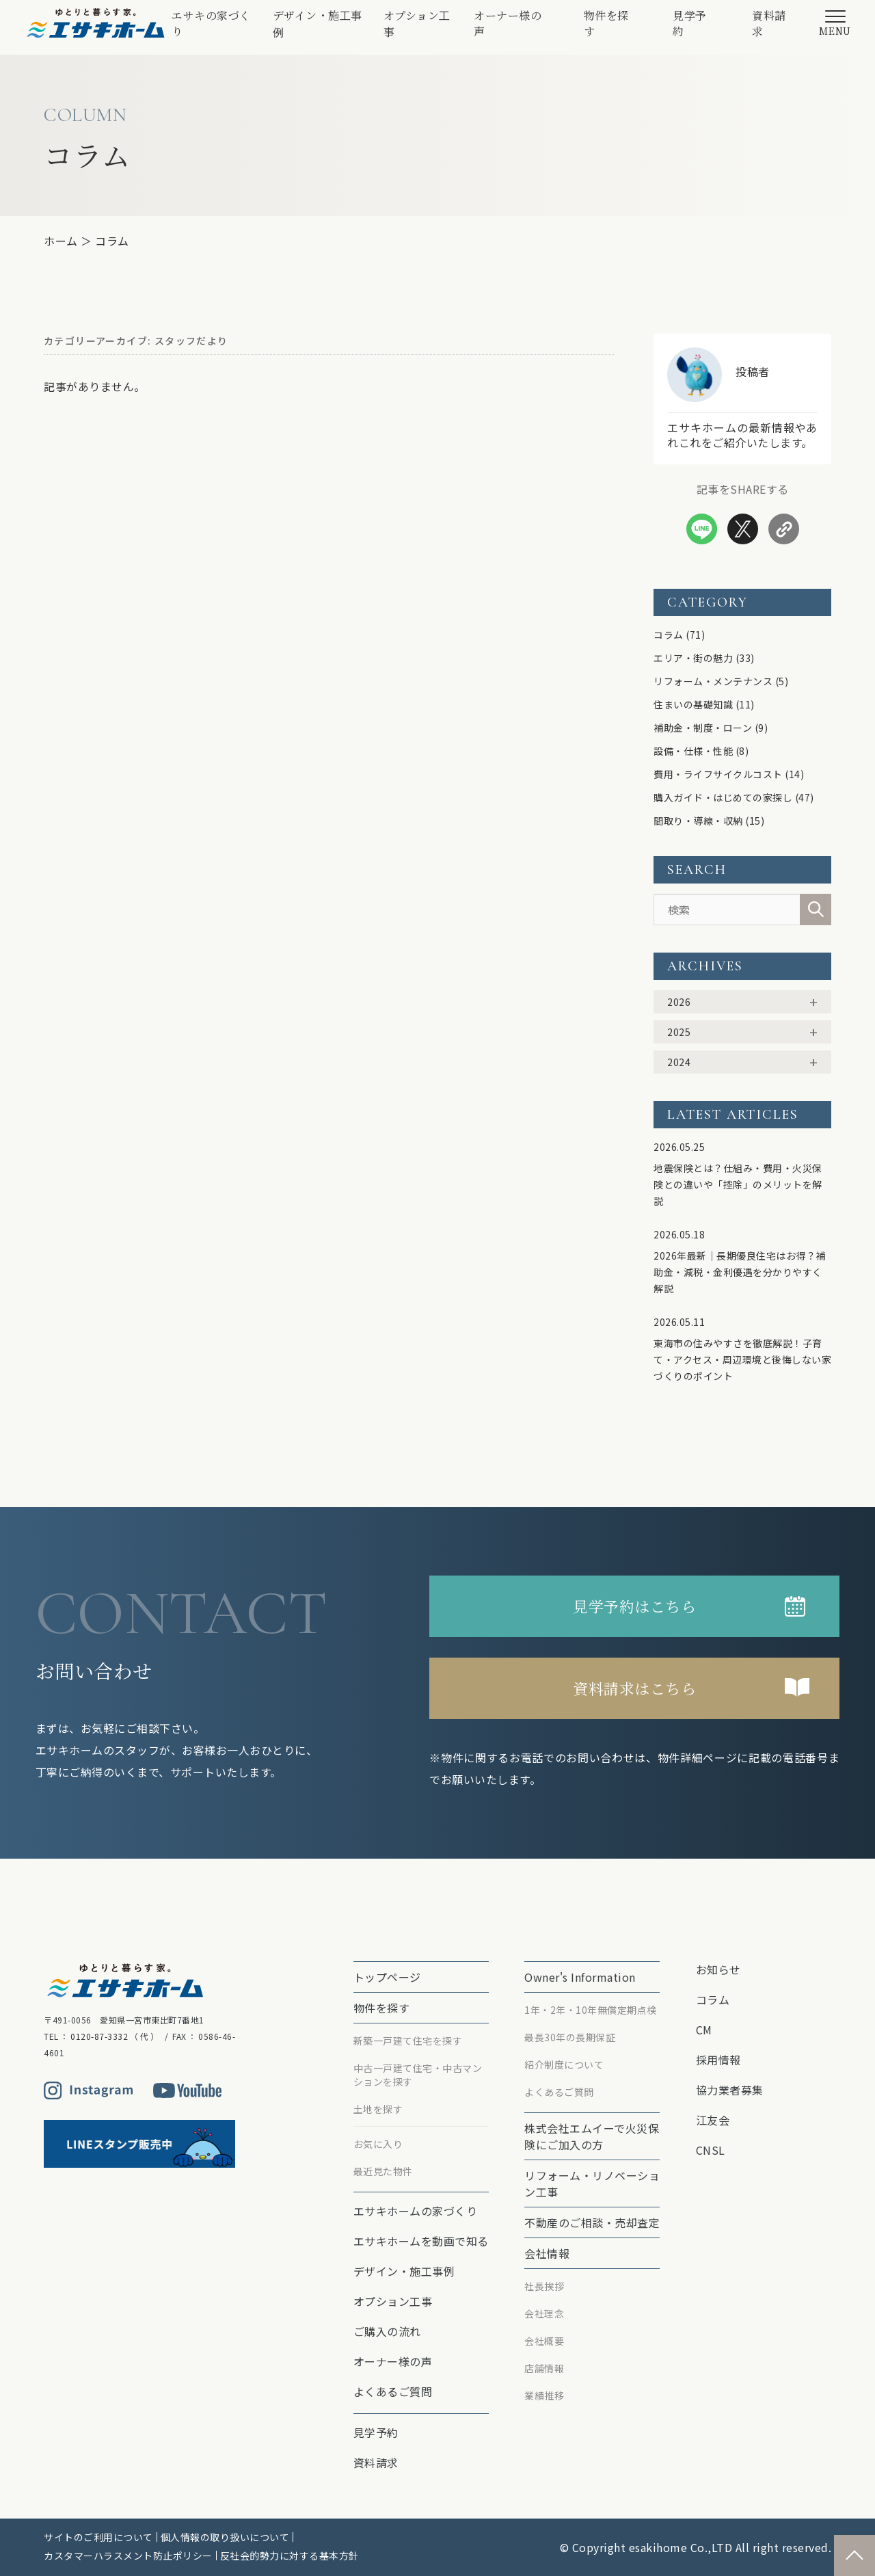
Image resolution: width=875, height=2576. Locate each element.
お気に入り (378, 2144)
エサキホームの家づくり (415, 2211)
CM (704, 2029)
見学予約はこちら (634, 1606)
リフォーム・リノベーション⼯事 (592, 2183)
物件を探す (606, 23)
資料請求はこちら (634, 1688)
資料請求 (769, 23)
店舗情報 (544, 2368)
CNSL (710, 2150)
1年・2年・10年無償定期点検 (590, 2010)
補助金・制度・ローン (703, 727)
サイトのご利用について (98, 2537)
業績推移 (544, 2395)
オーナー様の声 (507, 23)
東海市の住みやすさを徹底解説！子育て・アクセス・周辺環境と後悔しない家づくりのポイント (742, 1359)
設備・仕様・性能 (693, 751)
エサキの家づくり (211, 23)
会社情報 (546, 2253)
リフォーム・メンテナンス (713, 681)
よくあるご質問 (393, 2391)
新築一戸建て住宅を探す (408, 2040)
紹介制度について (564, 2064)
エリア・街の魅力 (693, 658)
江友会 (713, 2120)
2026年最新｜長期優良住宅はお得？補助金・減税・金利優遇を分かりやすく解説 (740, 1272)
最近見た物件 (383, 2171)
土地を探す (378, 2109)
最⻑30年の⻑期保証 (569, 2037)
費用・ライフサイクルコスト (718, 774)
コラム (112, 241)
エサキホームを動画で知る (421, 2241)
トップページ (387, 1977)
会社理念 (544, 2313)
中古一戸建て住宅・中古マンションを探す (418, 2074)
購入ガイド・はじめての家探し (723, 797)
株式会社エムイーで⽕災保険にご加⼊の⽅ (591, 2136)
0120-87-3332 (99, 2036)
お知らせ (718, 1969)
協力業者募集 (730, 2090)
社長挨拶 (544, 2286)
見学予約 (690, 23)
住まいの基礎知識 (693, 704)
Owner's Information (580, 1977)
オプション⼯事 (416, 24)
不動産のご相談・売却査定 (592, 2222)
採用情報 (718, 2059)
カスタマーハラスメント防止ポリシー (128, 2555)
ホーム (61, 241)
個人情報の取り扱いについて (225, 2537)
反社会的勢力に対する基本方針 (289, 2555)
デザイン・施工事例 (317, 24)
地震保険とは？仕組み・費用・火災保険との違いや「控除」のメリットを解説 (738, 1184)
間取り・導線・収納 (698, 820)
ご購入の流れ (387, 2331)
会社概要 (544, 2341)
